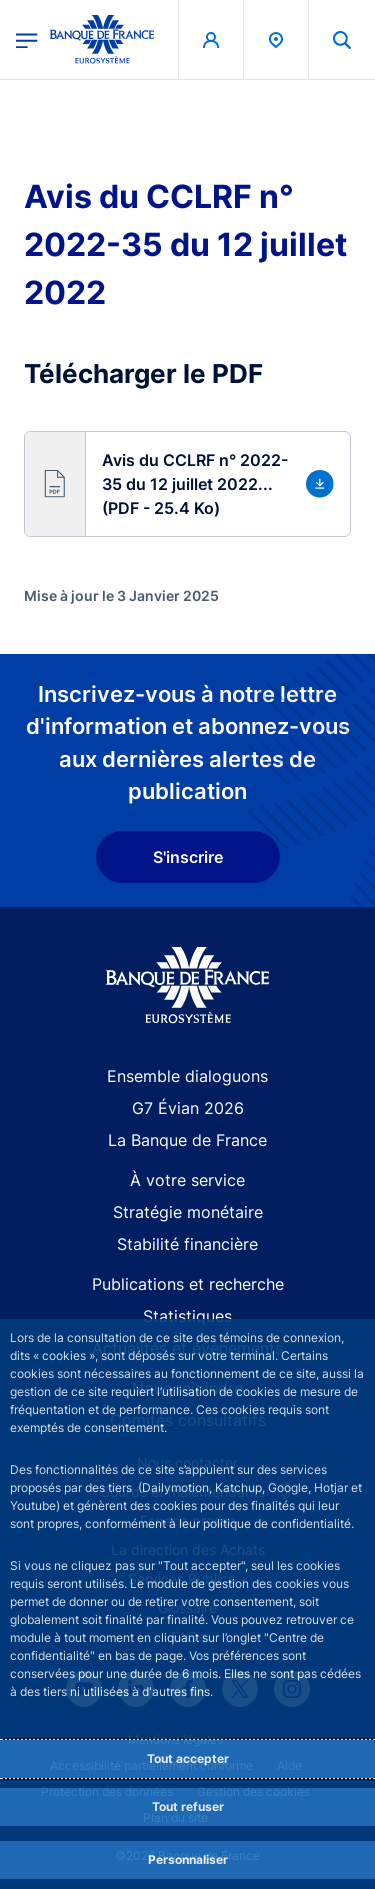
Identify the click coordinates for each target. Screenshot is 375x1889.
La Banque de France (187, 1140)
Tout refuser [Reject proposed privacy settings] (188, 1806)
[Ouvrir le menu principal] (27, 39)
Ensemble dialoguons (187, 1076)
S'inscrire (188, 857)
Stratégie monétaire (188, 1212)
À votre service (187, 1180)
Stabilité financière (187, 1244)
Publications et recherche (188, 1284)
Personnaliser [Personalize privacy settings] (188, 1859)
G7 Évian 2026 (188, 1108)
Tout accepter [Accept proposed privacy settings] (188, 1758)
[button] (187, 484)
